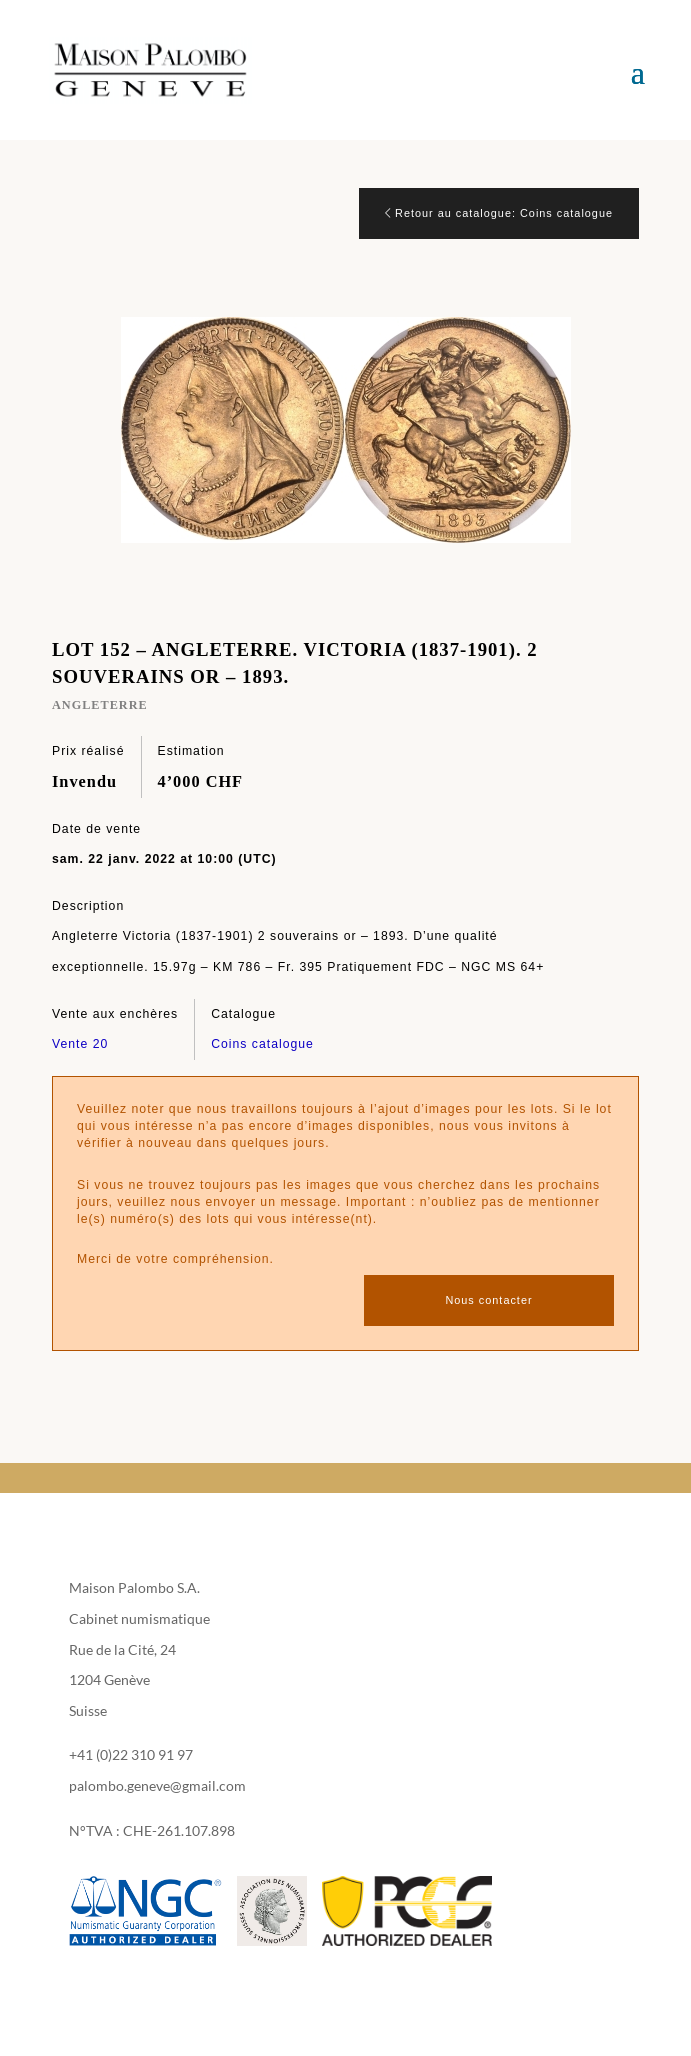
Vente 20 (80, 1044)
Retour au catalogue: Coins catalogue (499, 213)
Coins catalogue (262, 1044)
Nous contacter (488, 1300)
